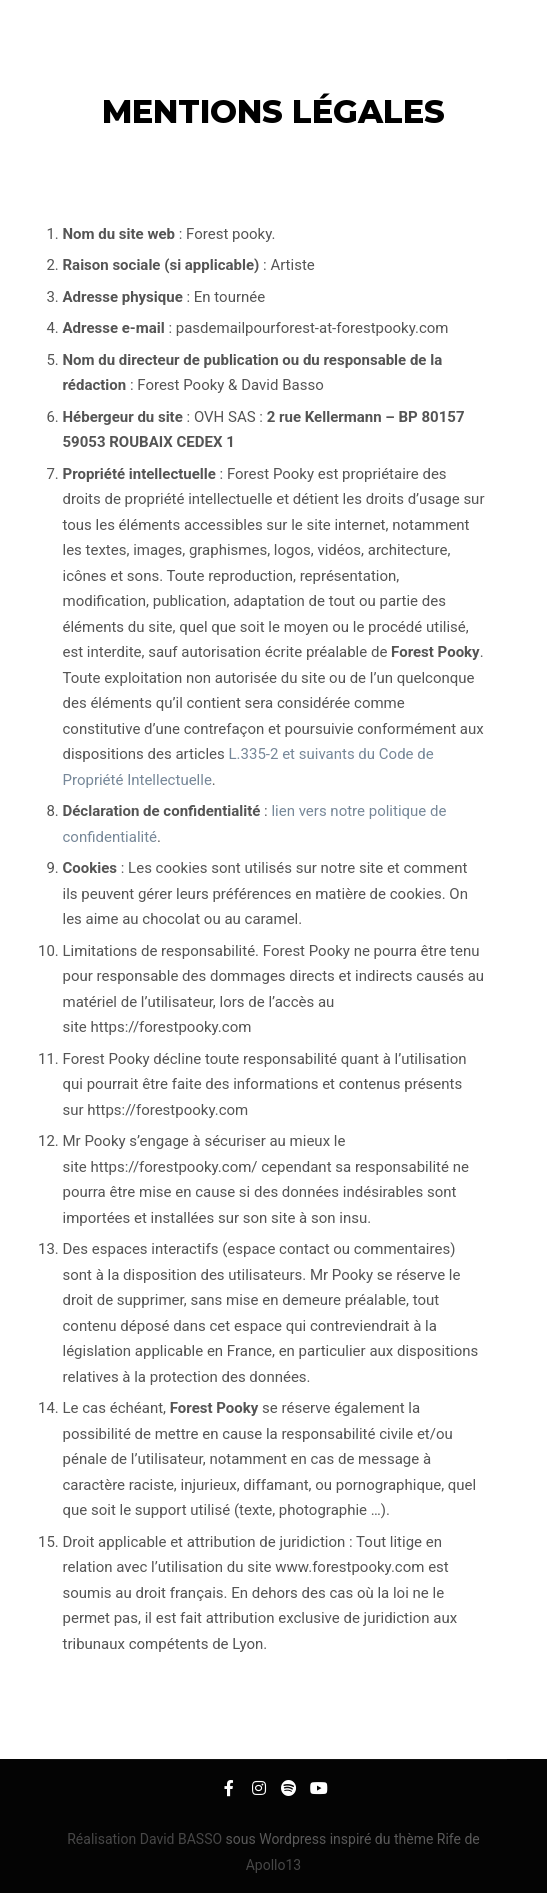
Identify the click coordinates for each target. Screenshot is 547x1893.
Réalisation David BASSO (146, 1839)
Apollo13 (274, 1865)
